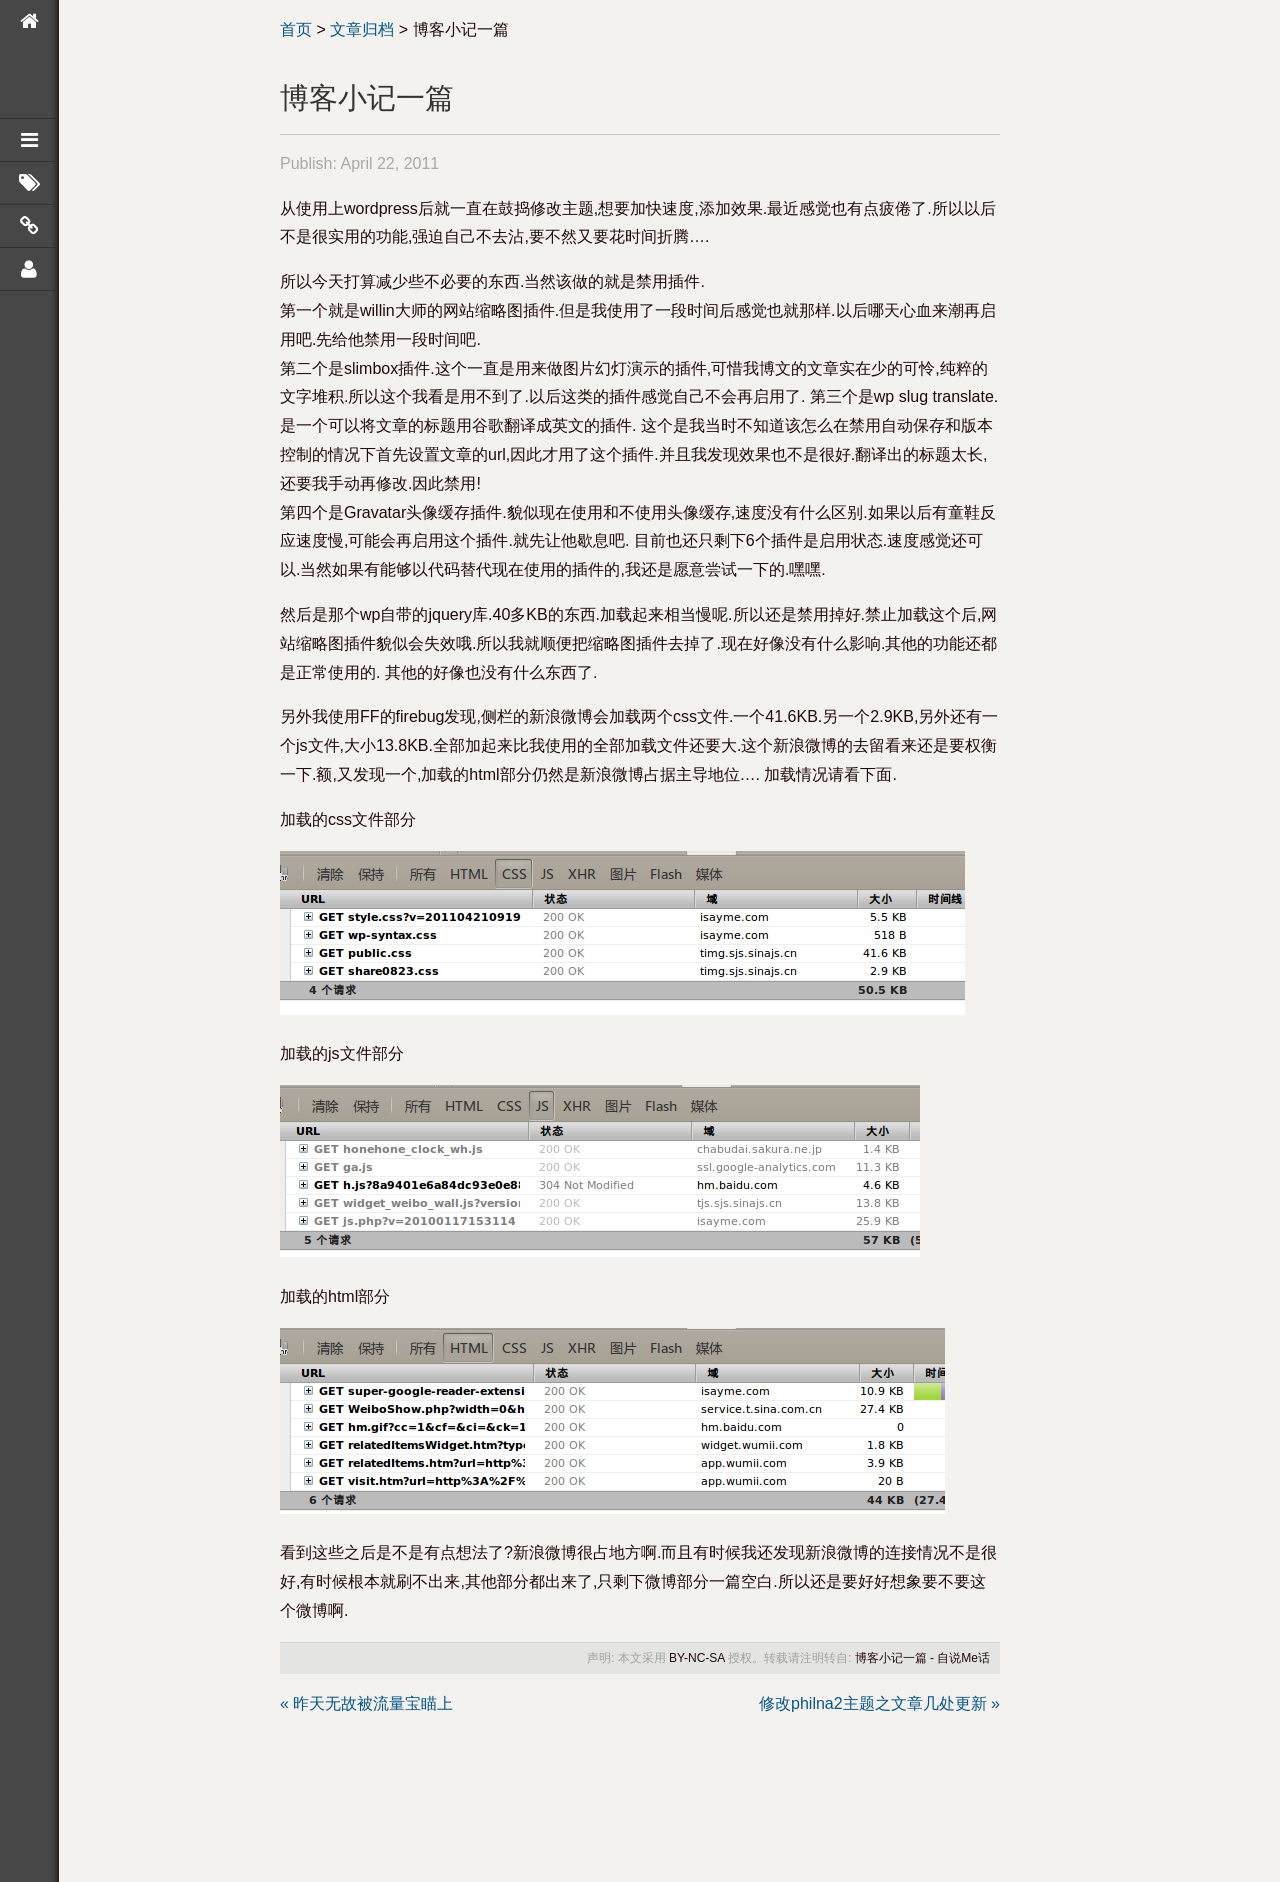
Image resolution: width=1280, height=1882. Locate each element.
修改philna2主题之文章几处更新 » (879, 1703)
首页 (296, 29)
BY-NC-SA (697, 1658)
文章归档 (362, 29)
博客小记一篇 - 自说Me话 (922, 1658)
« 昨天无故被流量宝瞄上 (366, 1703)
